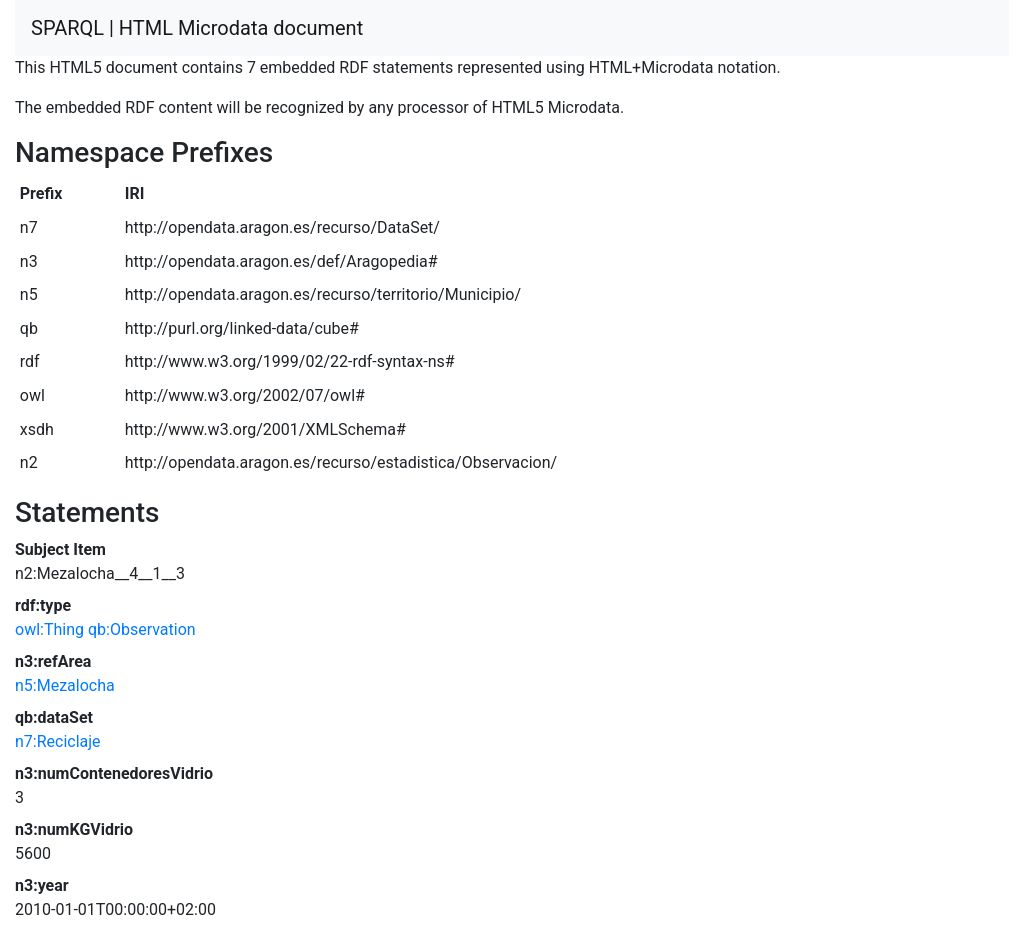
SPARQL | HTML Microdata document (197, 28)
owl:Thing (49, 629)
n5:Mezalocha (65, 685)
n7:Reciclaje (58, 741)
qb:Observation (142, 629)
